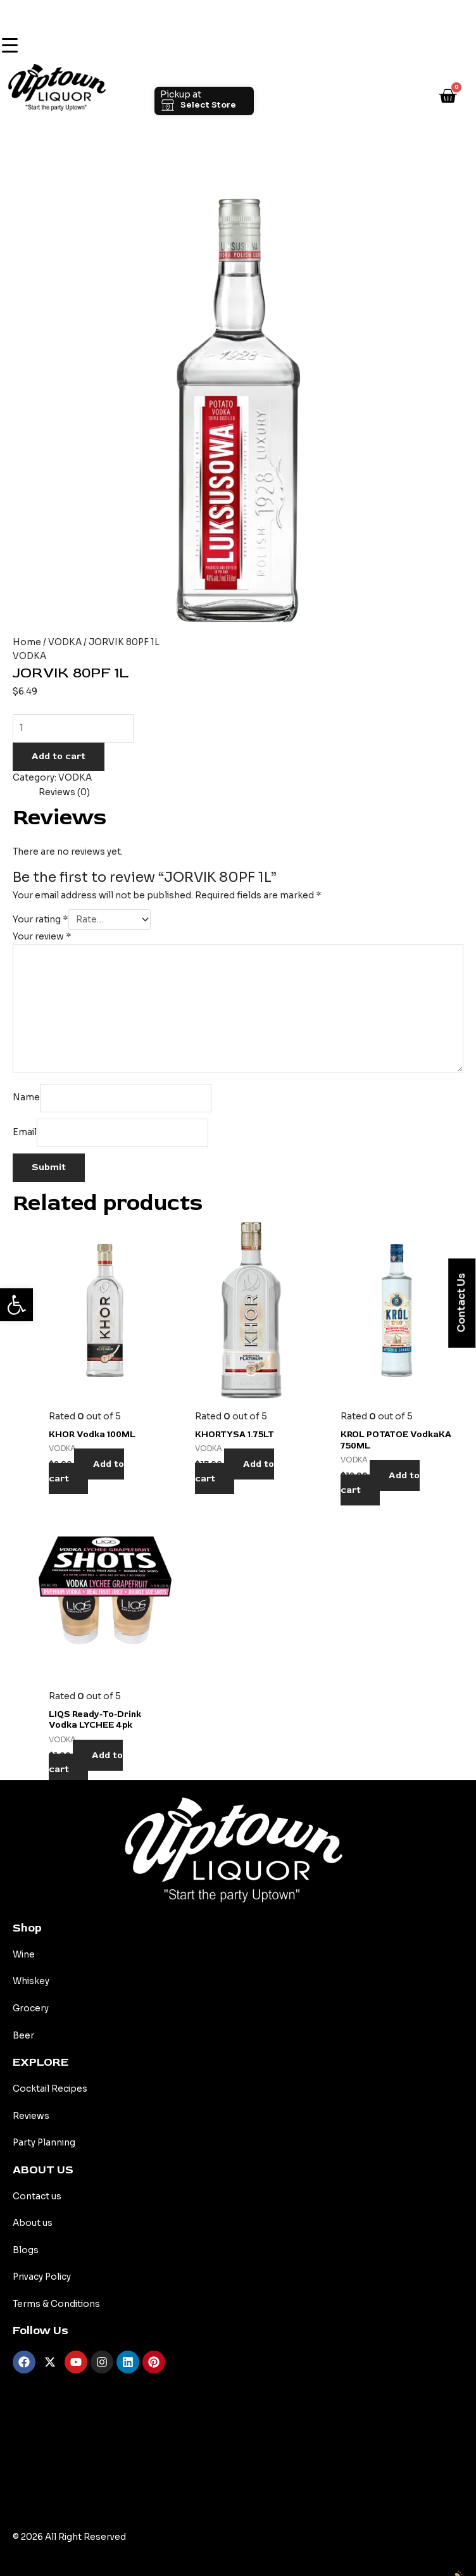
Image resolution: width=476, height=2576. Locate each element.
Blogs (26, 2250)
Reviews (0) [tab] (64, 792)
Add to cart (58, 756)
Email (25, 1132)
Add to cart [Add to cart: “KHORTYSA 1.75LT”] (234, 1471)
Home (27, 642)
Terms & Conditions (56, 2304)
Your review (42, 936)
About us (33, 2223)
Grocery (31, 2008)
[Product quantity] (73, 728)
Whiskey (31, 1981)
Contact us (37, 2196)
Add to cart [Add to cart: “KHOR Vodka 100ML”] (86, 1471)
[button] (16, 1304)
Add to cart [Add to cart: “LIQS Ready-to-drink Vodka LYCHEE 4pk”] (86, 1762)
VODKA (65, 642)
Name (26, 1097)
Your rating (40, 919)
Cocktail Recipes (50, 2088)
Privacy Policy (42, 2276)
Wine (24, 1954)
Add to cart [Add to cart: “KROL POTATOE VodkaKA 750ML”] (380, 1482)
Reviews (31, 2116)
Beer (23, 2035)
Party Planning (44, 2142)
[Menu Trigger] (9, 45)
